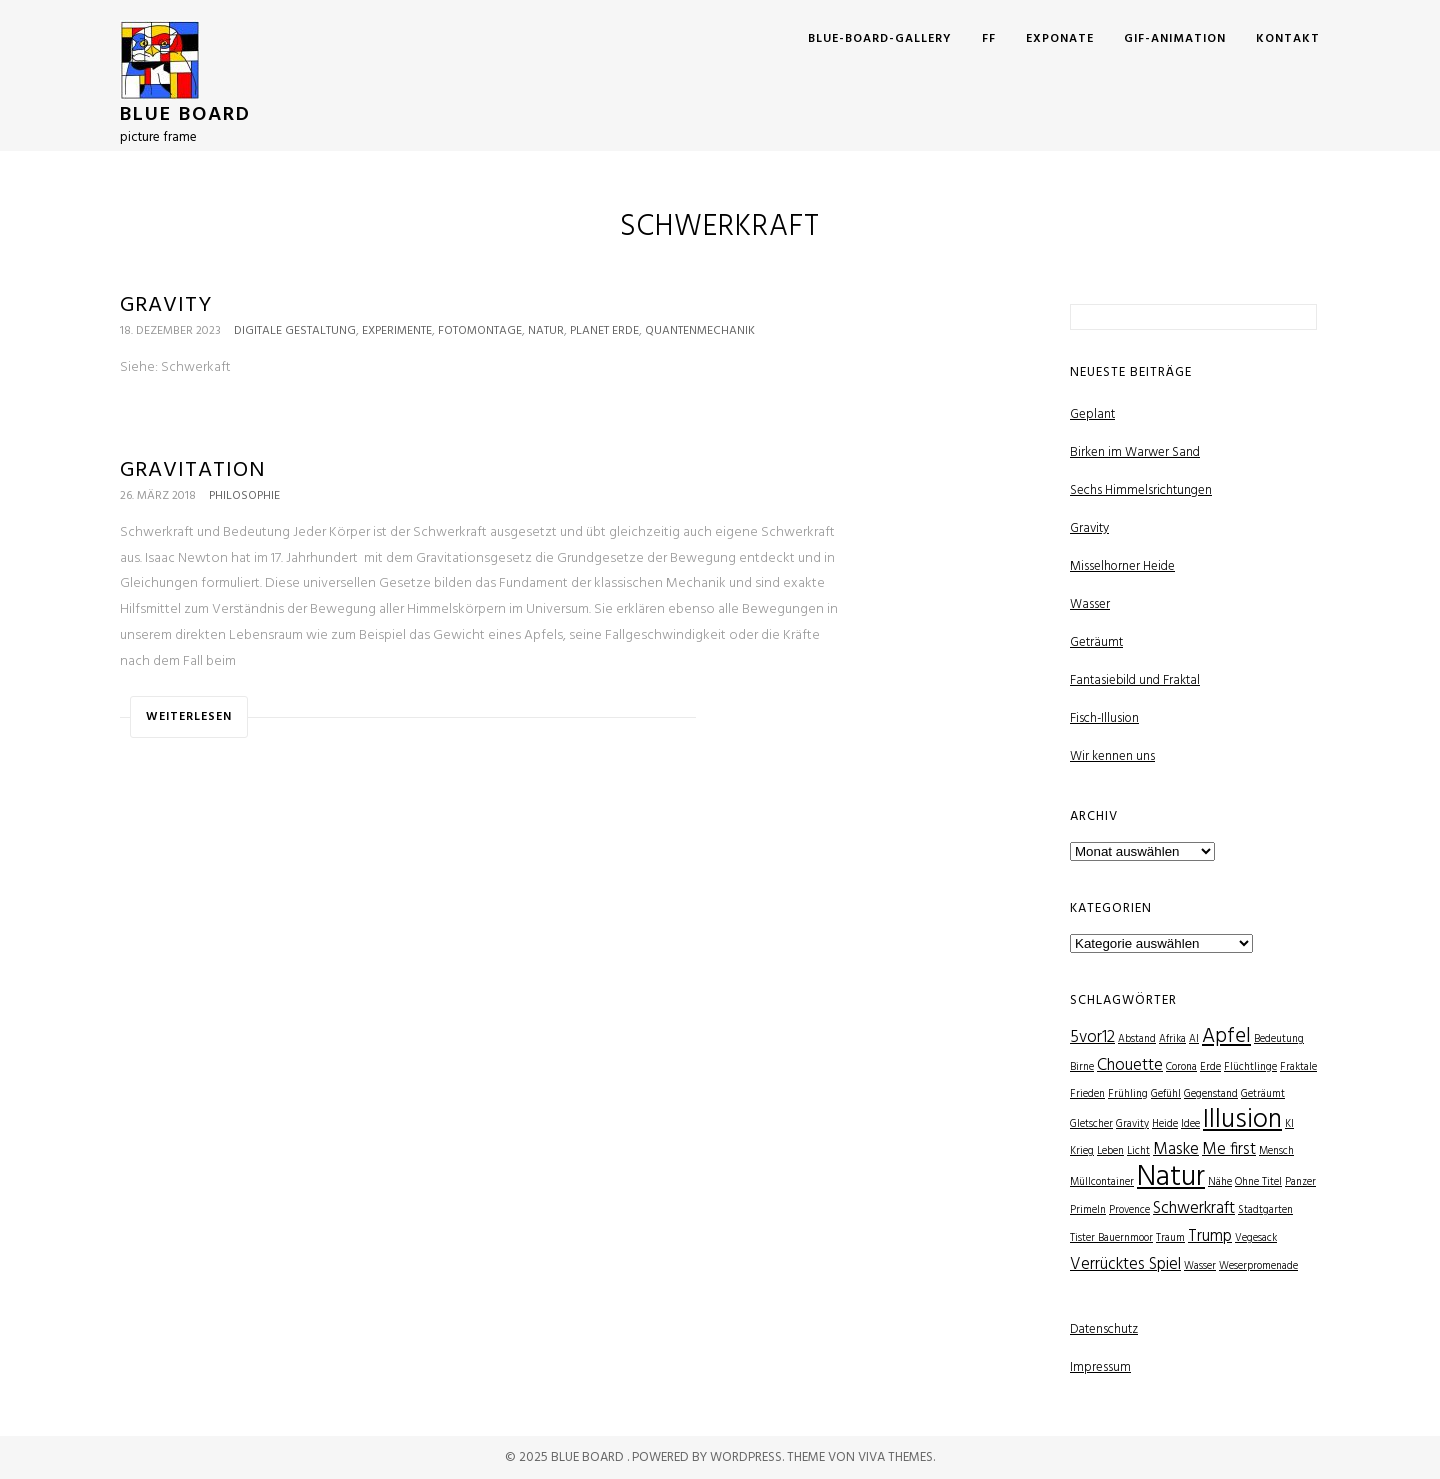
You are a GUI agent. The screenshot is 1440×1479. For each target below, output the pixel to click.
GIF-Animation (1175, 39)
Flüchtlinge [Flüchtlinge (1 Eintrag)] (1250, 1067)
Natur (546, 331)
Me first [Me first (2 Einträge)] (1229, 1149)
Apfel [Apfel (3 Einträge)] (1226, 1036)
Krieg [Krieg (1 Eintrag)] (1082, 1151)
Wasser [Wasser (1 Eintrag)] (1200, 1266)
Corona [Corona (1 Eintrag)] (1181, 1067)
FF (989, 39)
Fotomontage (480, 331)
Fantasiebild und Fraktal (1135, 680)
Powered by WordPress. (709, 1457)
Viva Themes (895, 1457)
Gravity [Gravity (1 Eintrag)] (1132, 1124)
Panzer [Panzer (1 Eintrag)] (1300, 1182)
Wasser (1090, 604)
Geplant (1092, 414)
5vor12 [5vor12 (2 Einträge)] (1092, 1037)
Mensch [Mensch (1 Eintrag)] (1276, 1151)
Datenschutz (1104, 1329)
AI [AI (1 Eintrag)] (1194, 1039)
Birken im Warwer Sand (1135, 452)
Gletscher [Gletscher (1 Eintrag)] (1091, 1124)
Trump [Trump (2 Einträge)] (1210, 1236)
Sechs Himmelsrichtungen (1141, 490)
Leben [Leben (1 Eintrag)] (1110, 1151)
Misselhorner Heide (1122, 566)
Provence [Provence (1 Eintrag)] (1129, 1210)
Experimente (397, 331)
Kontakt (1288, 39)
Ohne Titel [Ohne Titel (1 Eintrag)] (1258, 1182)
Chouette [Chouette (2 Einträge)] (1130, 1065)
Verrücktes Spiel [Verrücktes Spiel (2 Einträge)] (1125, 1264)
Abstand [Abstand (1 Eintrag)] (1137, 1039)
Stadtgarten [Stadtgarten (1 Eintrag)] (1265, 1210)
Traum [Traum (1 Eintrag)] (1170, 1238)
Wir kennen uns (1112, 756)
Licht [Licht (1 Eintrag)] (1138, 1151)
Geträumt (1096, 642)
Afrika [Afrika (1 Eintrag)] (1172, 1039)
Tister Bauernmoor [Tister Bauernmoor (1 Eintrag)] (1111, 1238)
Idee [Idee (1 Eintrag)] (1190, 1124)
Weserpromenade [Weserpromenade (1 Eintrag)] (1258, 1266)
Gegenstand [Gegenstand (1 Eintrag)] (1211, 1094)
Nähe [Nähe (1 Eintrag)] (1220, 1182)
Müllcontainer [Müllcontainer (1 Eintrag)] (1102, 1182)
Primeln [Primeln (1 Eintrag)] (1088, 1210)
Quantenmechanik (700, 331)
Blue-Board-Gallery (880, 39)
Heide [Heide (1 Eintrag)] (1165, 1124)
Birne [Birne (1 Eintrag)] (1082, 1067)
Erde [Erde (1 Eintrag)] (1210, 1067)
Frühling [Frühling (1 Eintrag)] (1128, 1094)
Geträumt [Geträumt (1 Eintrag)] (1263, 1094)
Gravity (166, 305)
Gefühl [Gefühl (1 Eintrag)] (1166, 1094)
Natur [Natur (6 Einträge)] (1171, 1177)
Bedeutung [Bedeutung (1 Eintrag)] (1279, 1039)
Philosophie (244, 496)
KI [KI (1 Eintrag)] (1289, 1124)
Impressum (1100, 1367)
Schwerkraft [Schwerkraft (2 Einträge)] (1194, 1208)
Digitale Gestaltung (295, 331)
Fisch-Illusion (1104, 718)
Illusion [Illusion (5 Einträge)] (1242, 1120)
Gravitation (193, 470)
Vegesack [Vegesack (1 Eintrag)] (1256, 1238)
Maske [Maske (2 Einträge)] (1176, 1149)
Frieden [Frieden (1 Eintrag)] (1087, 1094)
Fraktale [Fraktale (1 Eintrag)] (1298, 1067)
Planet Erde (604, 331)
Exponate (1060, 39)
